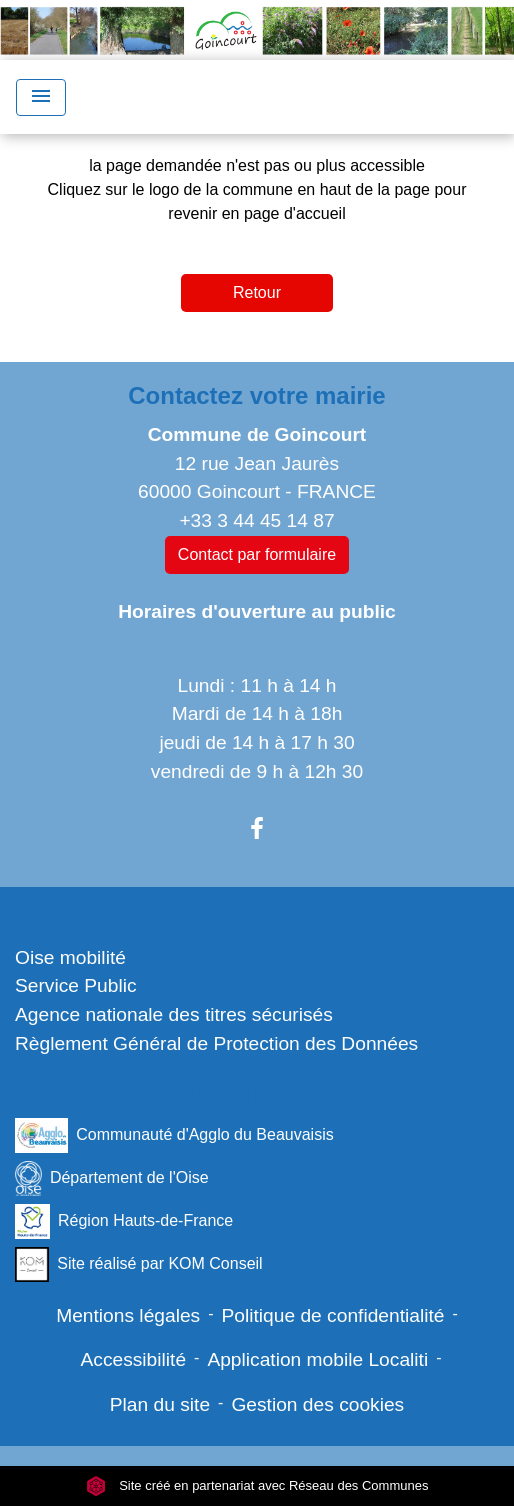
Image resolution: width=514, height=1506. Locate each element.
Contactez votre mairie (256, 395)
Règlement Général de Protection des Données (216, 1043)
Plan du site (160, 1404)
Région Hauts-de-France (124, 1221)
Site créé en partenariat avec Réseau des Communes (257, 1485)
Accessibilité (133, 1359)
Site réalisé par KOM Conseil (139, 1264)
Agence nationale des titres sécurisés (174, 1014)
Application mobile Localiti (317, 1359)
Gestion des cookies (317, 1404)
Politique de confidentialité (333, 1315)
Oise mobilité (70, 957)
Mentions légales (128, 1315)
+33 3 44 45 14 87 (256, 520)
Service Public (76, 985)
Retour (257, 292)
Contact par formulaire (257, 554)
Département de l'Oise (112, 1178)
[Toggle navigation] (41, 97)
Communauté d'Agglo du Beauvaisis (174, 1135)
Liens (257, 910)
